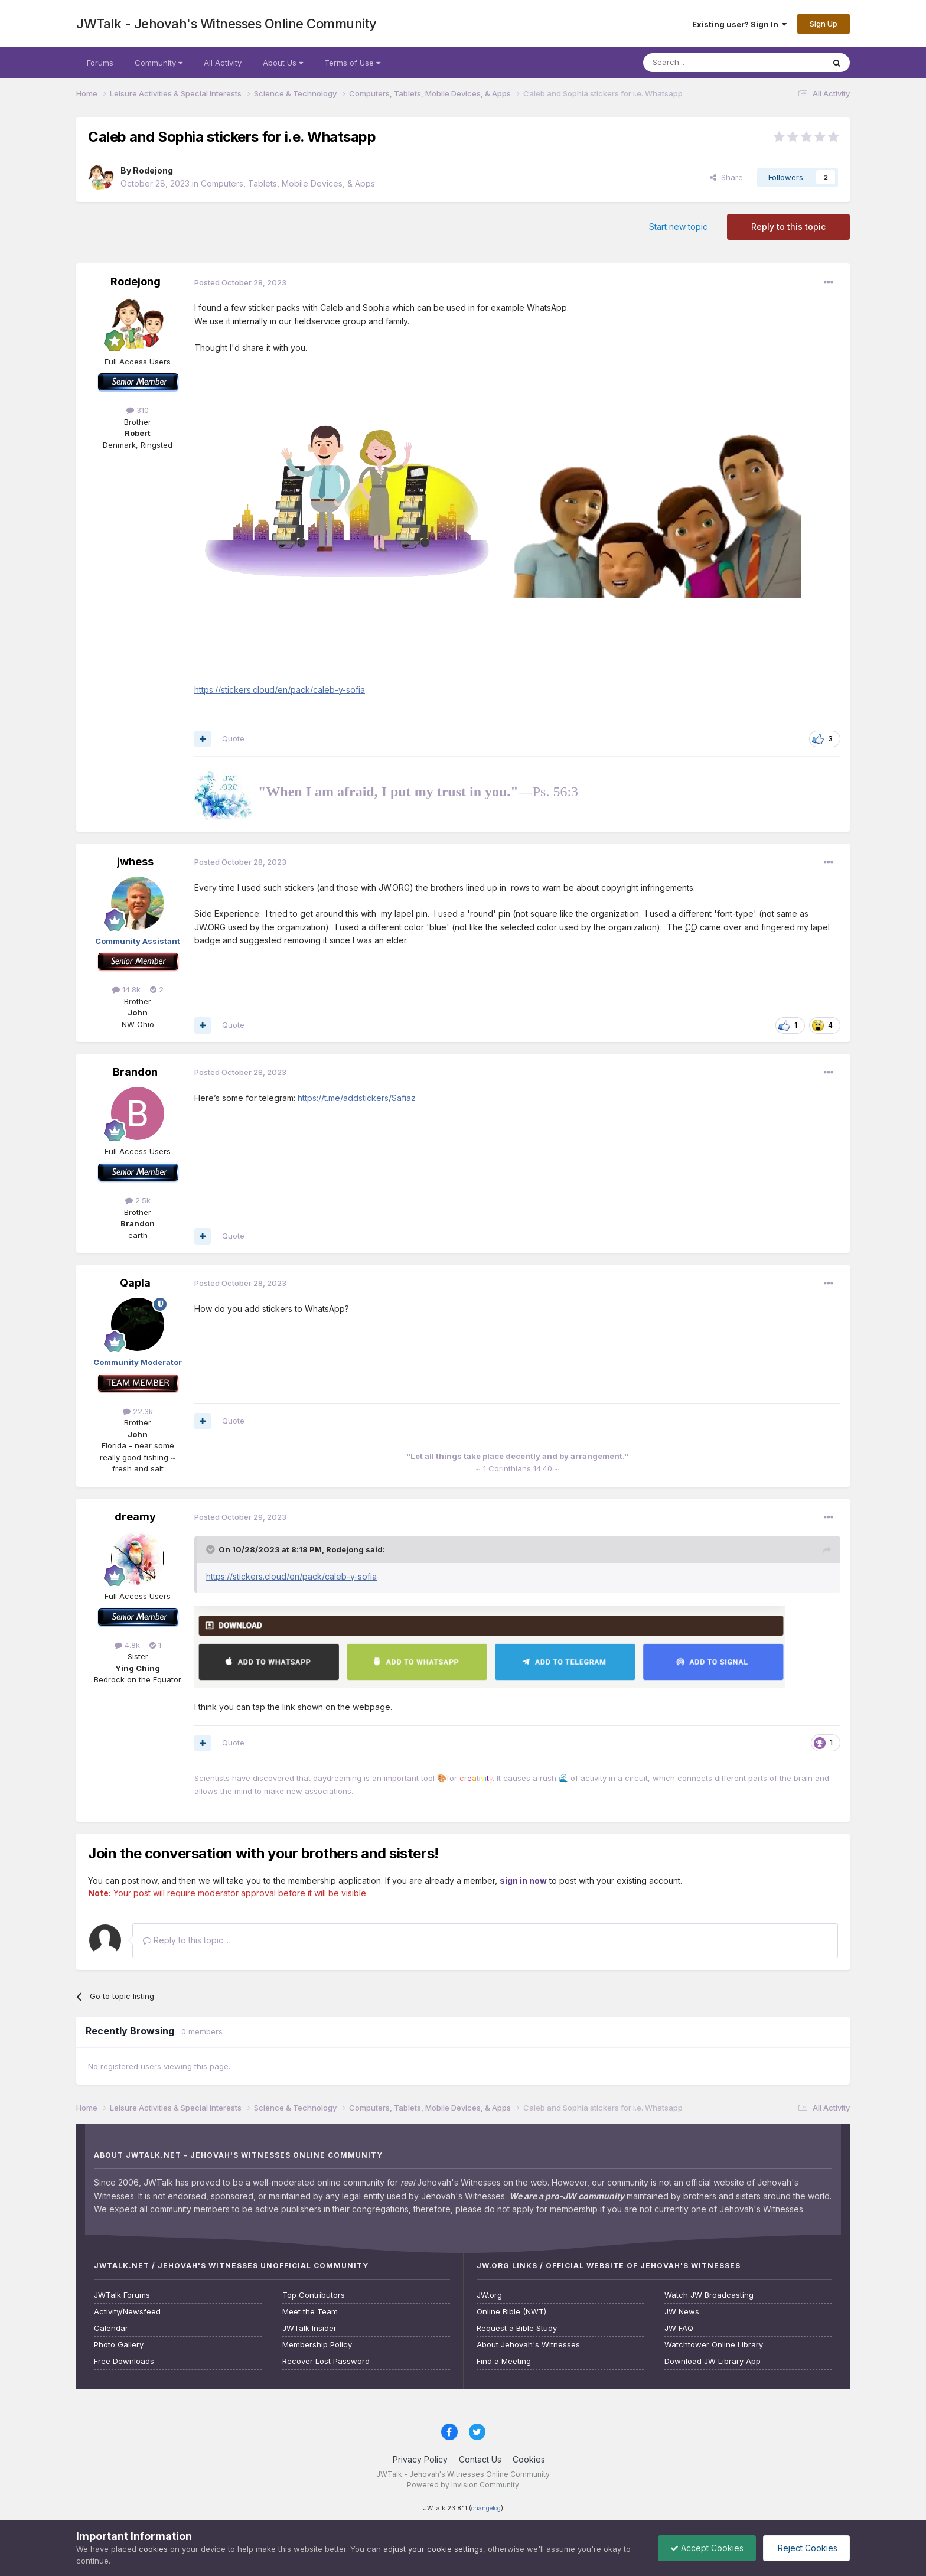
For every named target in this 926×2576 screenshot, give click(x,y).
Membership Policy (317, 2344)
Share (726, 177)
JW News (681, 2311)
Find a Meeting (504, 2361)
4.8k (127, 1645)
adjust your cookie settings (433, 2549)
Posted (240, 282)
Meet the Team (310, 2311)
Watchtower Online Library (713, 2344)
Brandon (135, 1072)
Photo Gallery (119, 2344)
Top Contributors (313, 2295)
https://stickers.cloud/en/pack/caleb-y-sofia (279, 690)
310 (137, 410)
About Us (283, 62)
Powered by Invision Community (463, 2484)
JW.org (489, 2295)
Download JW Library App (712, 2361)
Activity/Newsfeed (127, 2311)
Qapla (135, 1282)
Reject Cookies (806, 2548)
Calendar (111, 2328)
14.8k (126, 989)
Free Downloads (124, 2361)
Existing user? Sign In (739, 24)
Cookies (529, 2459)
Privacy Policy (420, 2459)
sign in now (523, 1880)
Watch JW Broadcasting (709, 2295)
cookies (153, 2549)
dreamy (135, 1516)
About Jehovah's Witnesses (528, 2344)
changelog (486, 2508)
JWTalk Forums (122, 2295)
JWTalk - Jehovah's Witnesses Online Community (226, 23)
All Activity (223, 62)
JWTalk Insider (309, 2328)
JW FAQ (678, 2328)
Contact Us (480, 2459)
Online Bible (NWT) (511, 2311)
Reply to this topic (788, 227)
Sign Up (823, 23)
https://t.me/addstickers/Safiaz (357, 1098)
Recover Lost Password (326, 2361)
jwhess (135, 861)
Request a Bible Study (517, 2328)
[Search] (703, 62)
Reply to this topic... (186, 1940)
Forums (100, 62)
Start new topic (678, 227)
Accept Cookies (707, 2548)
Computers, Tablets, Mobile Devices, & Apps (288, 183)
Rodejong (153, 170)
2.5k (138, 1200)
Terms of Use (352, 62)
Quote (233, 738)
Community (158, 62)
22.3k (138, 1411)
